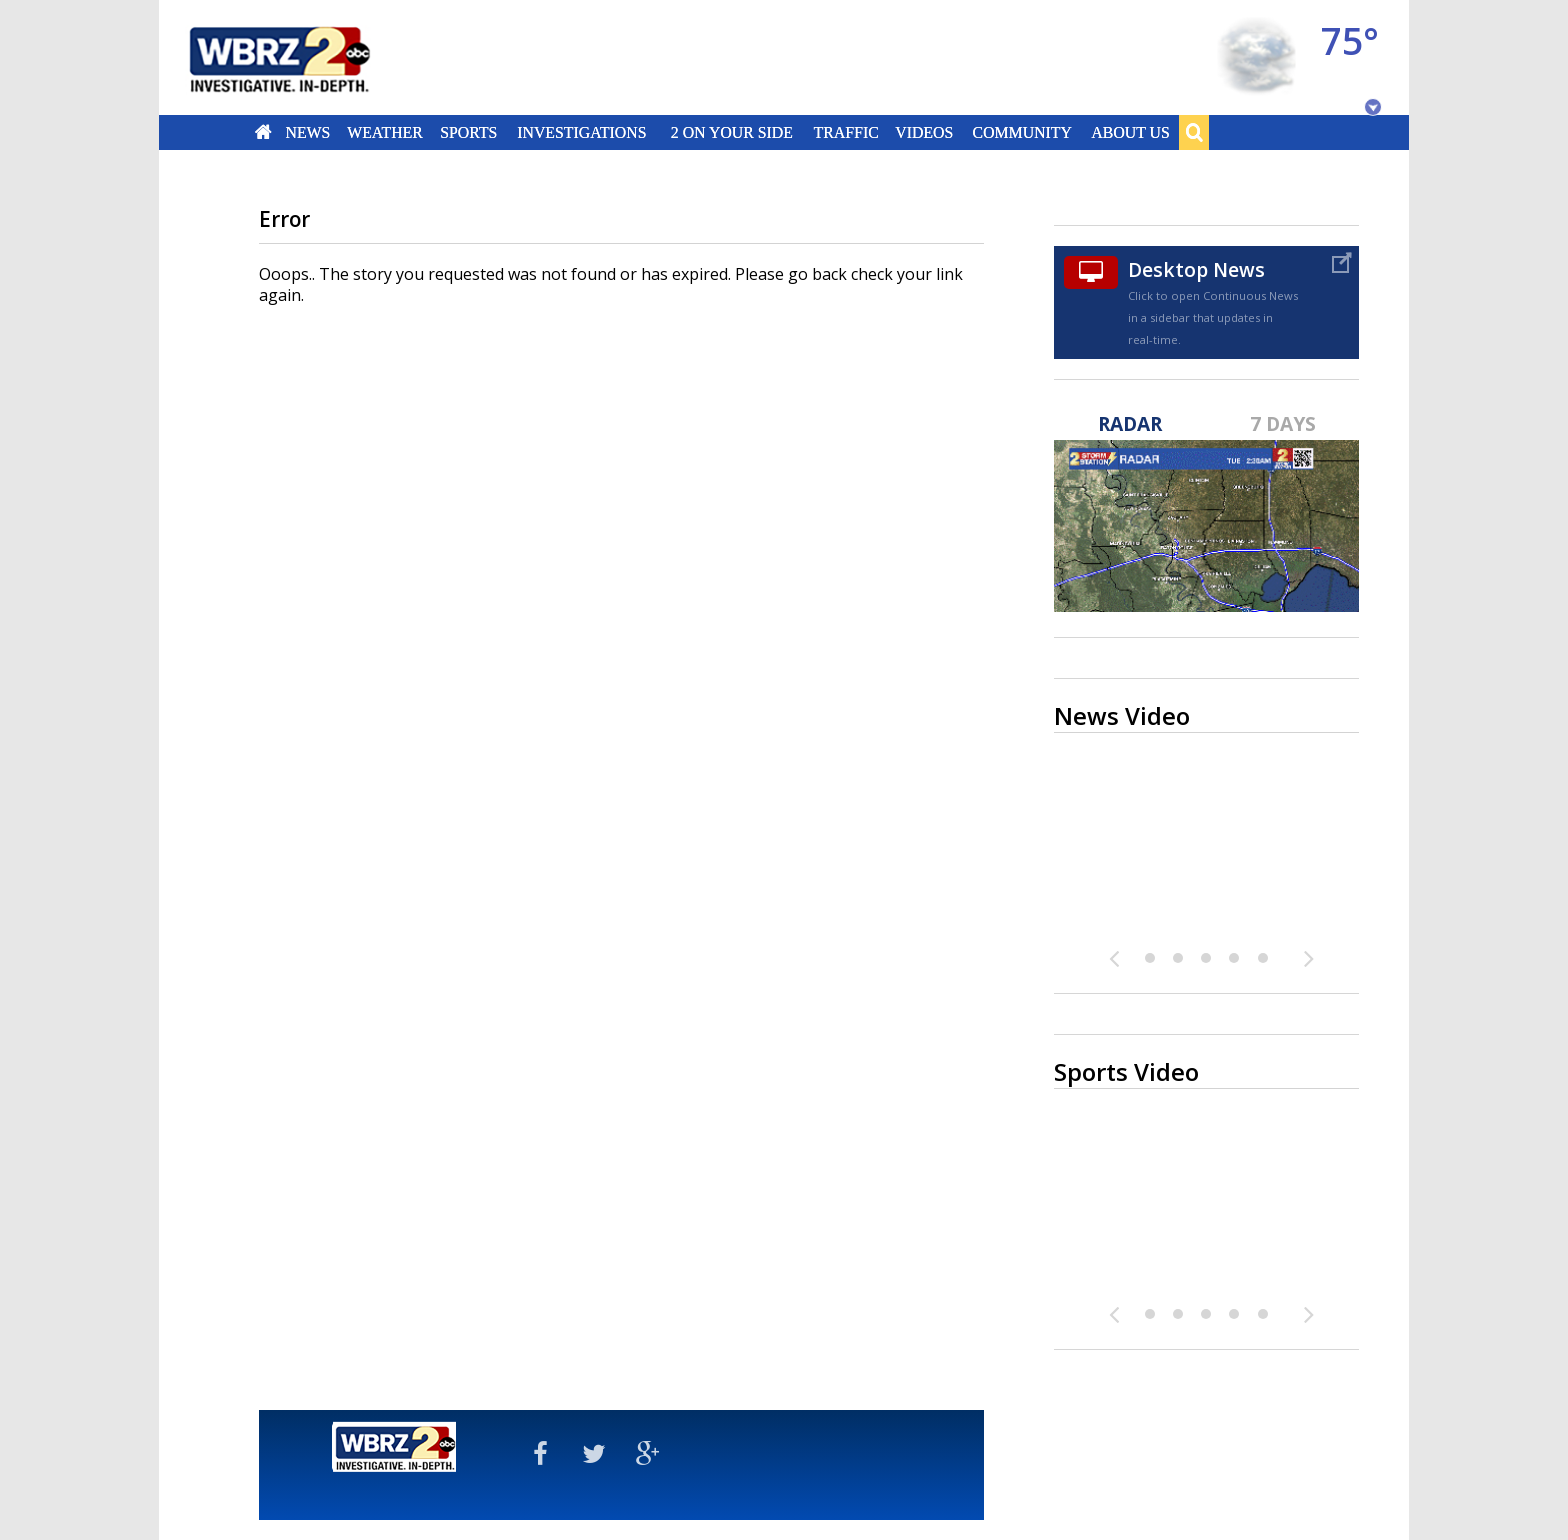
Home (263, 132)
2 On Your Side (732, 132)
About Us (1130, 132)
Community (1021, 132)
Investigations (582, 132)
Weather (385, 132)
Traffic (845, 132)
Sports (468, 132)
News (307, 132)
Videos (924, 132)
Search (1194, 132)
